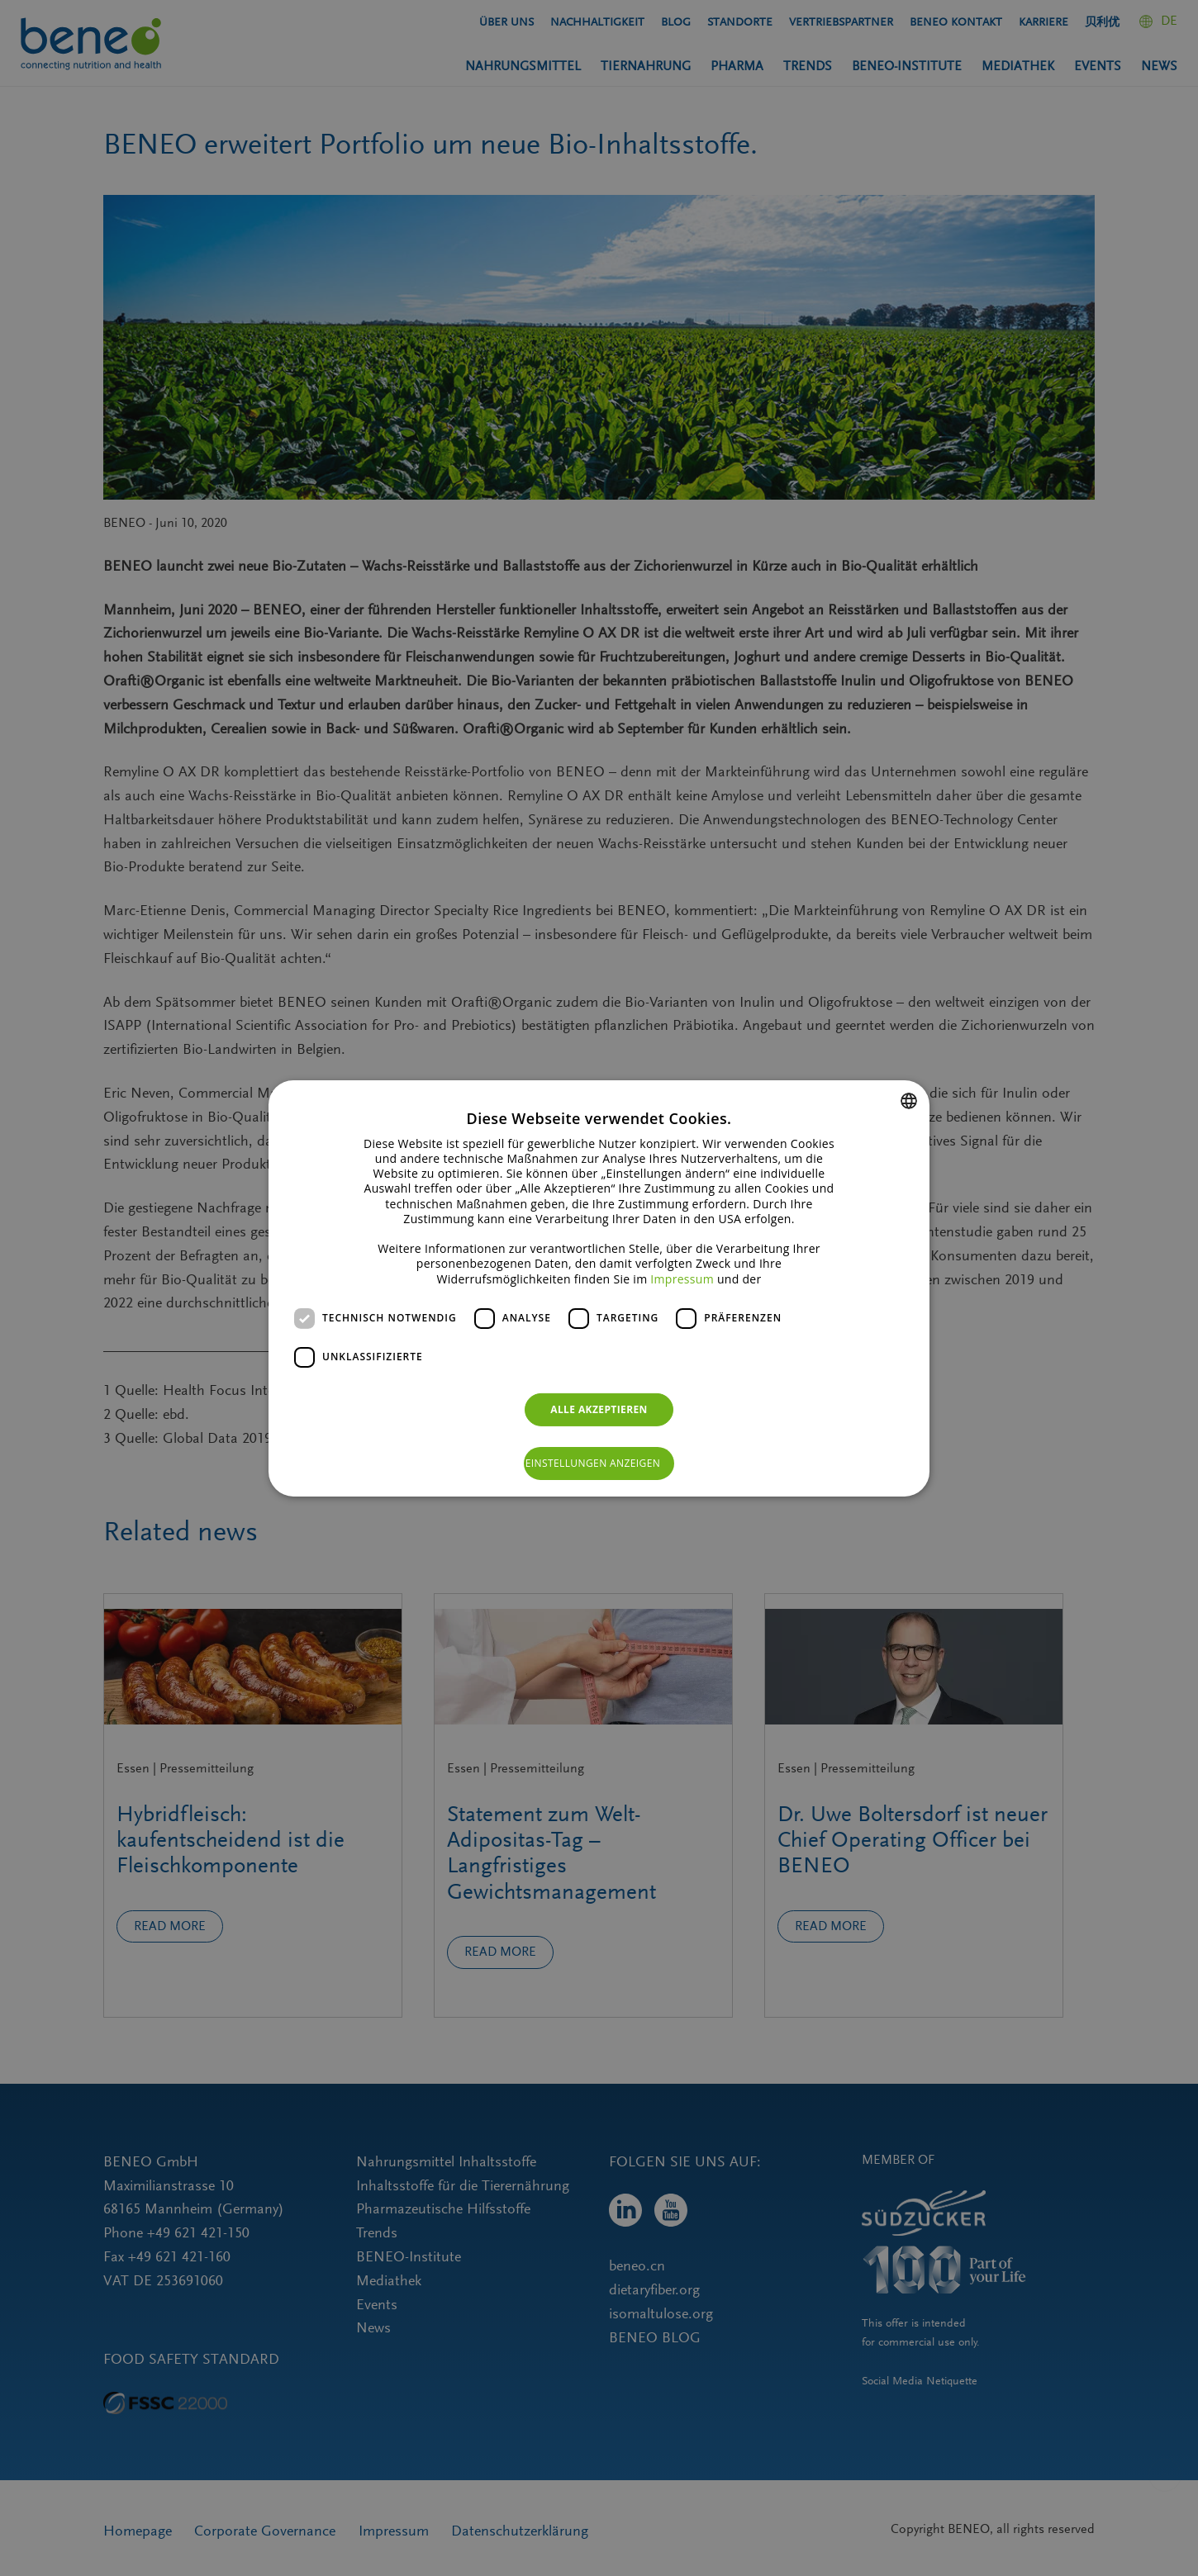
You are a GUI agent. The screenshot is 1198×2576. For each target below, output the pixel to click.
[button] (599, 1463)
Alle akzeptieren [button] (599, 1409)
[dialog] (599, 1287)
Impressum (682, 1278)
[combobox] (909, 1100)
